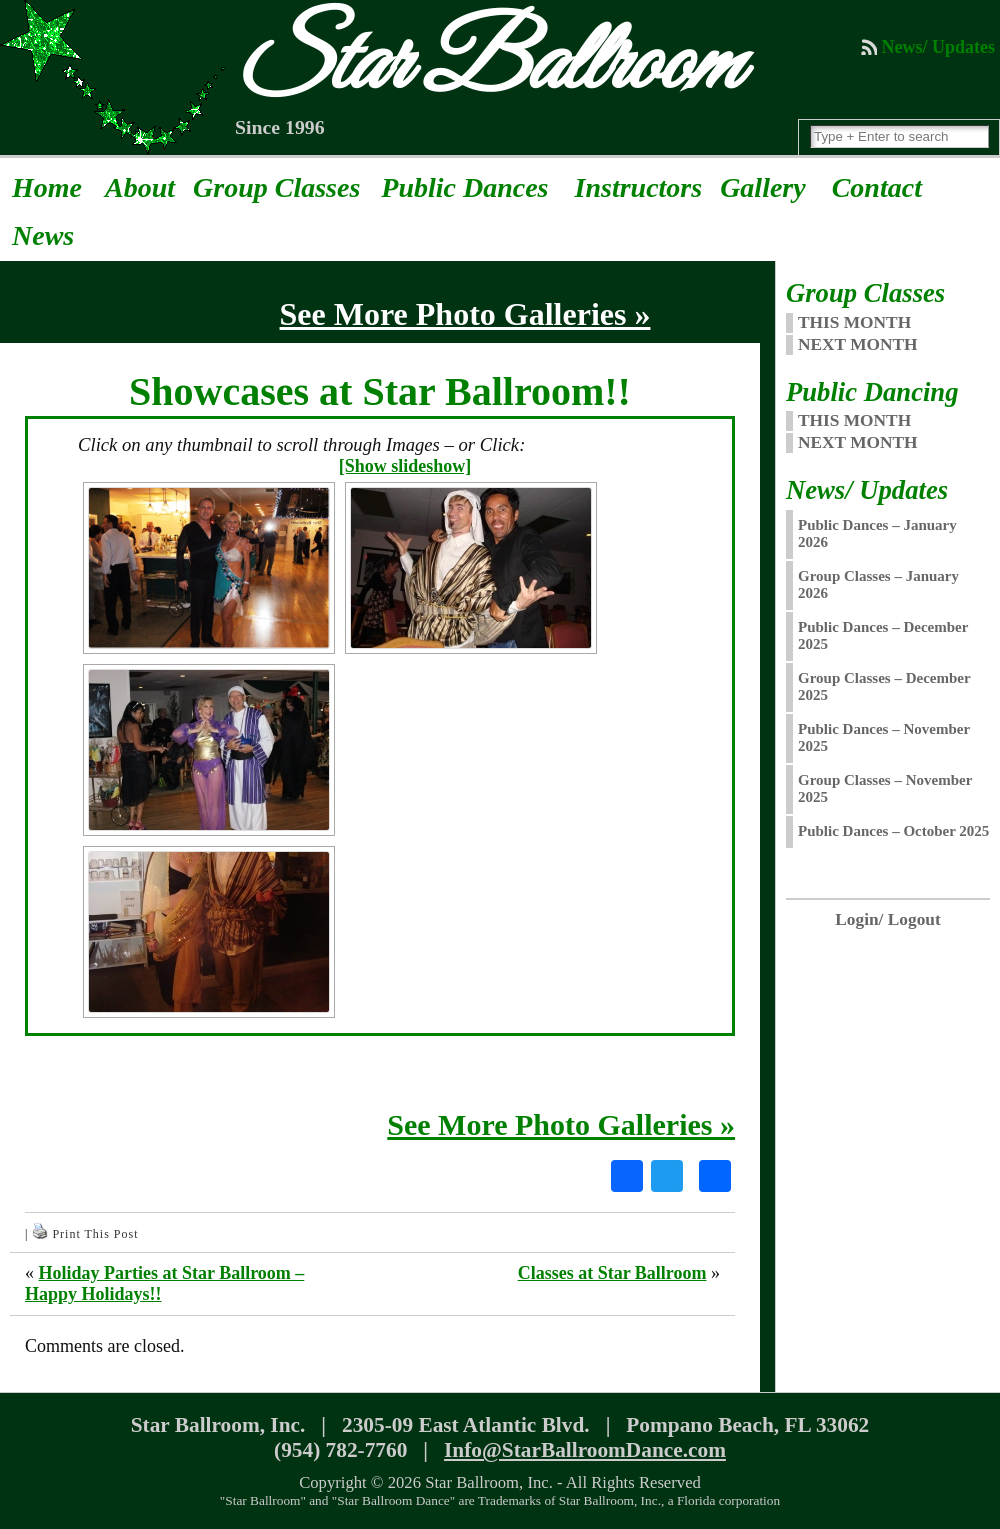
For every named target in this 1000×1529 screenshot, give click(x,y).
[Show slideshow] (405, 466)
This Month (854, 420)
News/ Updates (938, 47)
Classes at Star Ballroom (612, 1273)
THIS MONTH (854, 322)
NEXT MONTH (858, 344)
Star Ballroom (486, 66)
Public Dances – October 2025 (893, 831)
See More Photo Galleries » (561, 1124)
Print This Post (95, 1234)
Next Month (858, 442)
